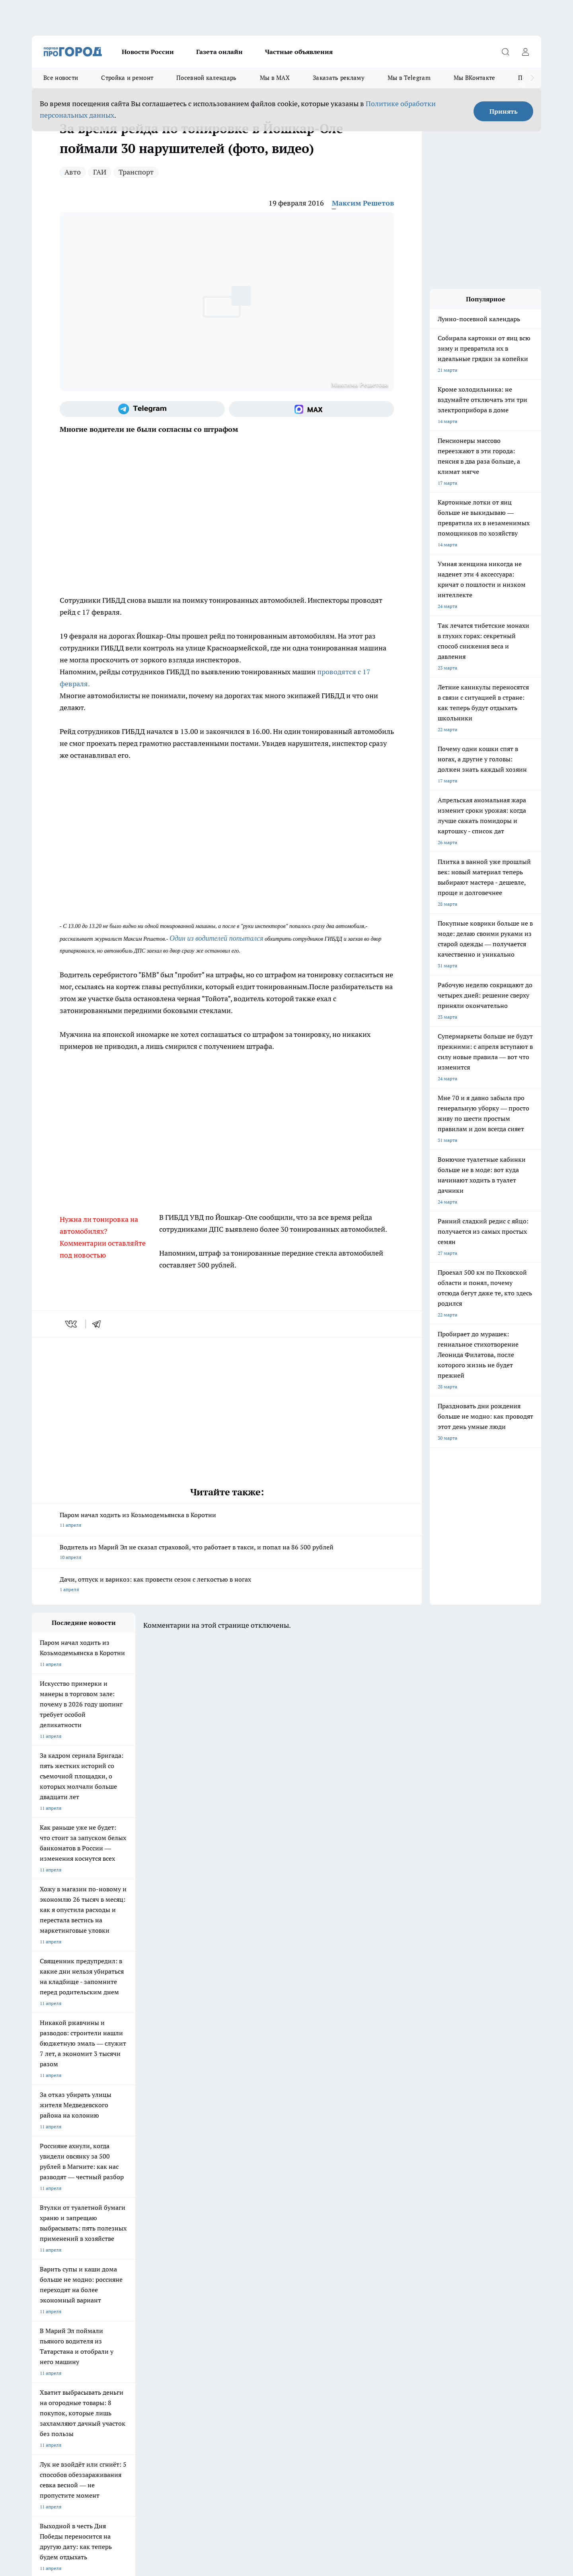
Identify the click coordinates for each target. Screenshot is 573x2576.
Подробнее (242, 2449)
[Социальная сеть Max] (311, 409)
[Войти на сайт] (525, 52)
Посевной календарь (206, 78)
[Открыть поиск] (505, 52)
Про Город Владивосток (127, 2278)
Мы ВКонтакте (474, 78)
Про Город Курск (119, 2261)
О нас (38, 2318)
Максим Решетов (363, 203)
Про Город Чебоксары (56, 2251)
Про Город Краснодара (194, 2278)
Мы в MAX (275, 78)
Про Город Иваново (327, 2251)
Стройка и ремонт (127, 78)
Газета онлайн (219, 52)
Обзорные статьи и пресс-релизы (270, 2308)
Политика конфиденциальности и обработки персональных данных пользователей (125, 2461)
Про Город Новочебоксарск (131, 2251)
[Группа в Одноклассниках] (400, 2263)
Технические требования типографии (174, 2308)
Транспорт (136, 172)
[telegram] (99, 1324)
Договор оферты (50, 2308)
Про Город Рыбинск (190, 2261)
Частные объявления (299, 52)
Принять (503, 111)
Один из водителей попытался (216, 938)
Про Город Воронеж (259, 2251)
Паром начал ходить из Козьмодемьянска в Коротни (227, 1520)
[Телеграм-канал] (142, 409)
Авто (72, 172)
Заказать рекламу (338, 78)
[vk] (72, 1324)
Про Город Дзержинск (56, 2278)
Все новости (60, 78)
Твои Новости (47, 2261)
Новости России (148, 52)
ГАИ (99, 172)
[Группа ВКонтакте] (380, 2263)
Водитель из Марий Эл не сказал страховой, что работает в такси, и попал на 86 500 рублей (227, 1553)
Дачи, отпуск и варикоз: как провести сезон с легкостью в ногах (227, 1585)
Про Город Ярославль (192, 2251)
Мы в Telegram (409, 78)
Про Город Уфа (253, 2261)
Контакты (143, 2318)
